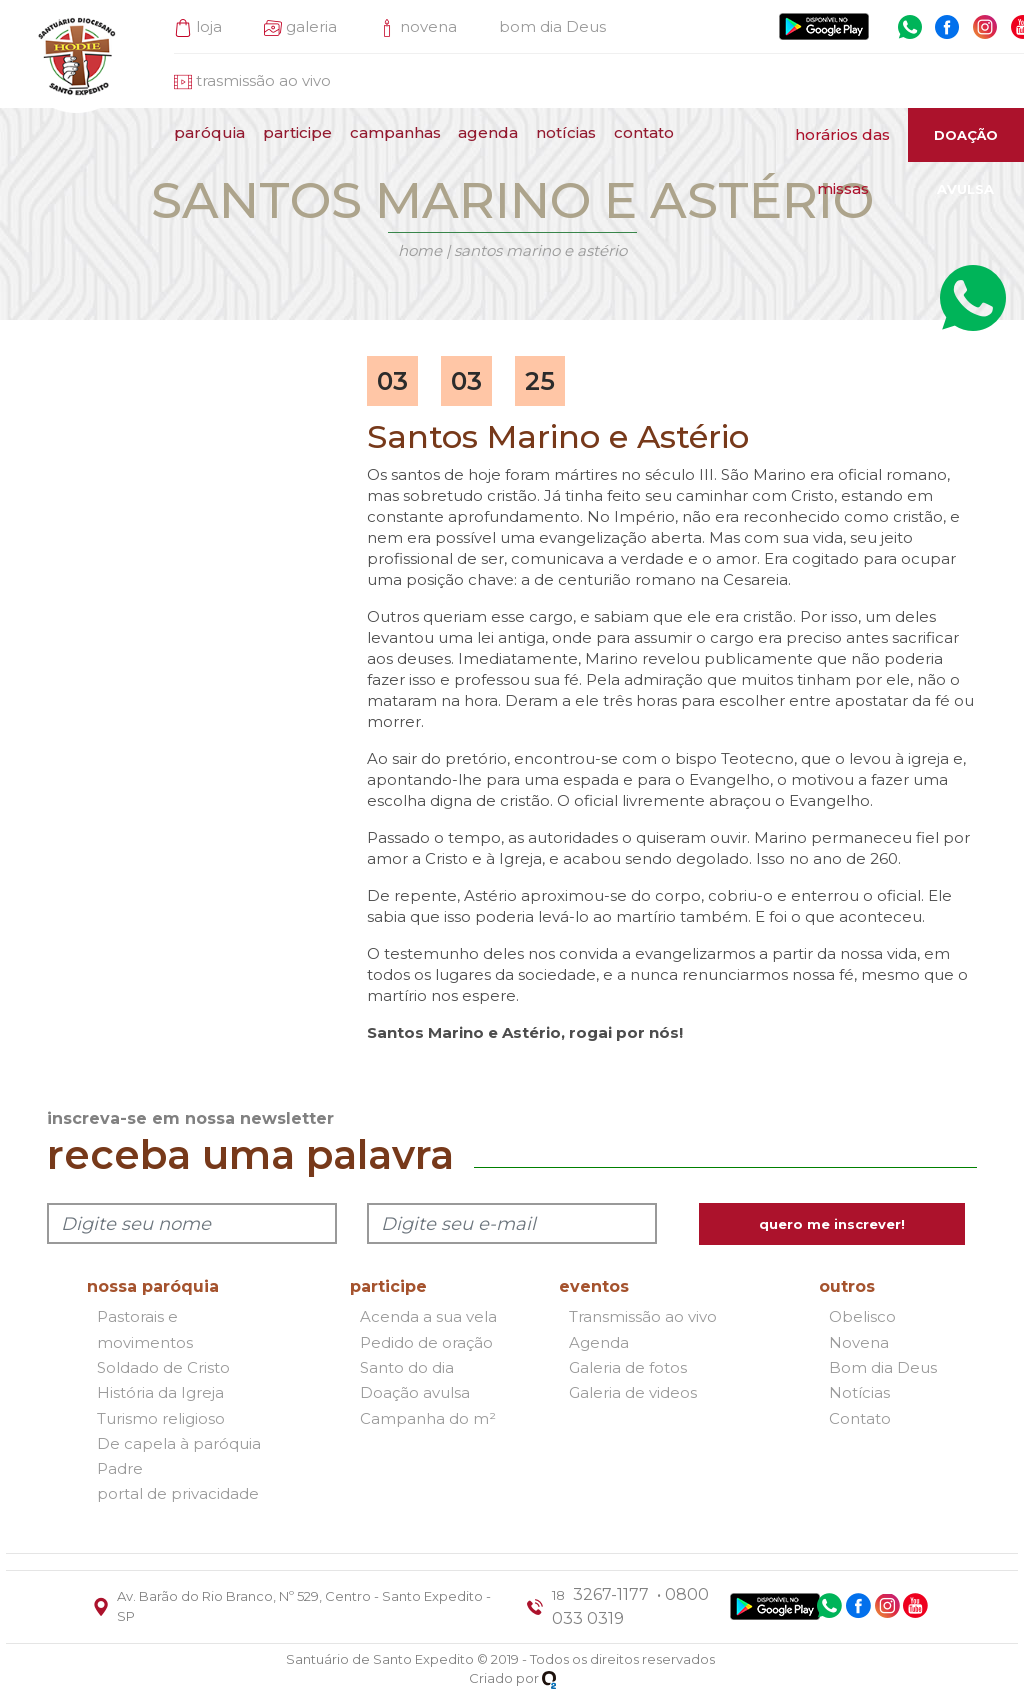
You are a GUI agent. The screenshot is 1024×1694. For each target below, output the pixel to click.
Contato (860, 1418)
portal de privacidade (178, 1494)
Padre (120, 1468)
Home (420, 250)
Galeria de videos (633, 1393)
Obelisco (862, 1317)
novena (428, 26)
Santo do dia (407, 1367)
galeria (311, 26)
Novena (859, 1342)
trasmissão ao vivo (263, 80)
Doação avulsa (415, 1393)
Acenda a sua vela (428, 1317)
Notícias (859, 1393)
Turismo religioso (161, 1418)
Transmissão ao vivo (643, 1317)
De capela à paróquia (179, 1443)
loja (209, 26)
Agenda (599, 1342)
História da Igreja (160, 1393)
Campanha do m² (428, 1418)
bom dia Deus (552, 26)
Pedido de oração (426, 1342)
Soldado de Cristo (163, 1367)
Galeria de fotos (628, 1367)
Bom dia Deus (883, 1367)
